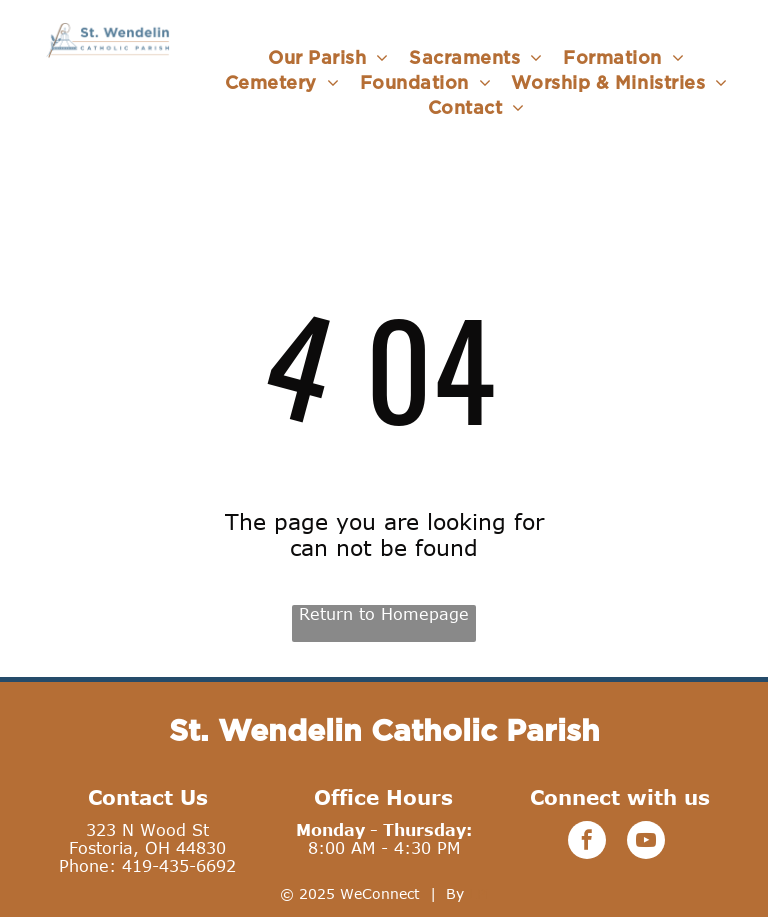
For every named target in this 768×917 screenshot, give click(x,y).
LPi (479, 893)
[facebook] (587, 842)
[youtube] (646, 842)
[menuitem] (328, 57)
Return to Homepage (384, 614)
